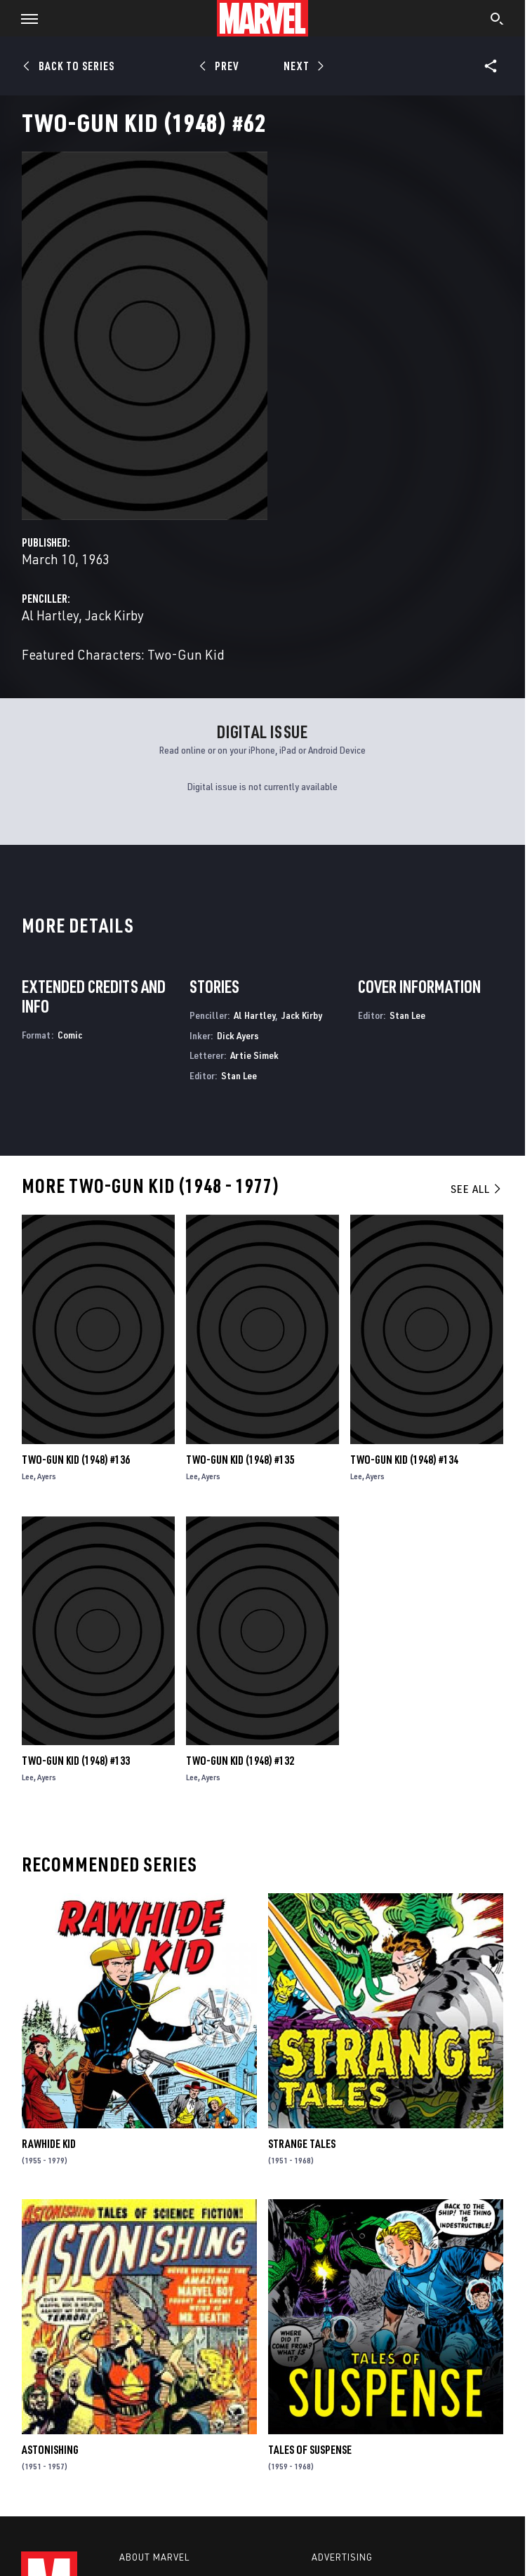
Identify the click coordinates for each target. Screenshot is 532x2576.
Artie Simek (254, 1055)
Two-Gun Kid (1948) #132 (240, 1761)
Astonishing (50, 2450)
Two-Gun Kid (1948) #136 (76, 1460)
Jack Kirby (114, 615)
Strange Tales (301, 2144)
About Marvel (154, 2557)
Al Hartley (50, 615)
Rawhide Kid (49, 2144)
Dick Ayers (238, 1035)
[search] (497, 20)
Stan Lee (239, 1075)
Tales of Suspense (310, 2450)
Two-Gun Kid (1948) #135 (240, 1460)
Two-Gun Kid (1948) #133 (76, 1761)
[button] (24, 18)
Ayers (46, 1476)
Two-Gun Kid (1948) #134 (404, 1460)
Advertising (342, 2557)
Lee (28, 1476)
